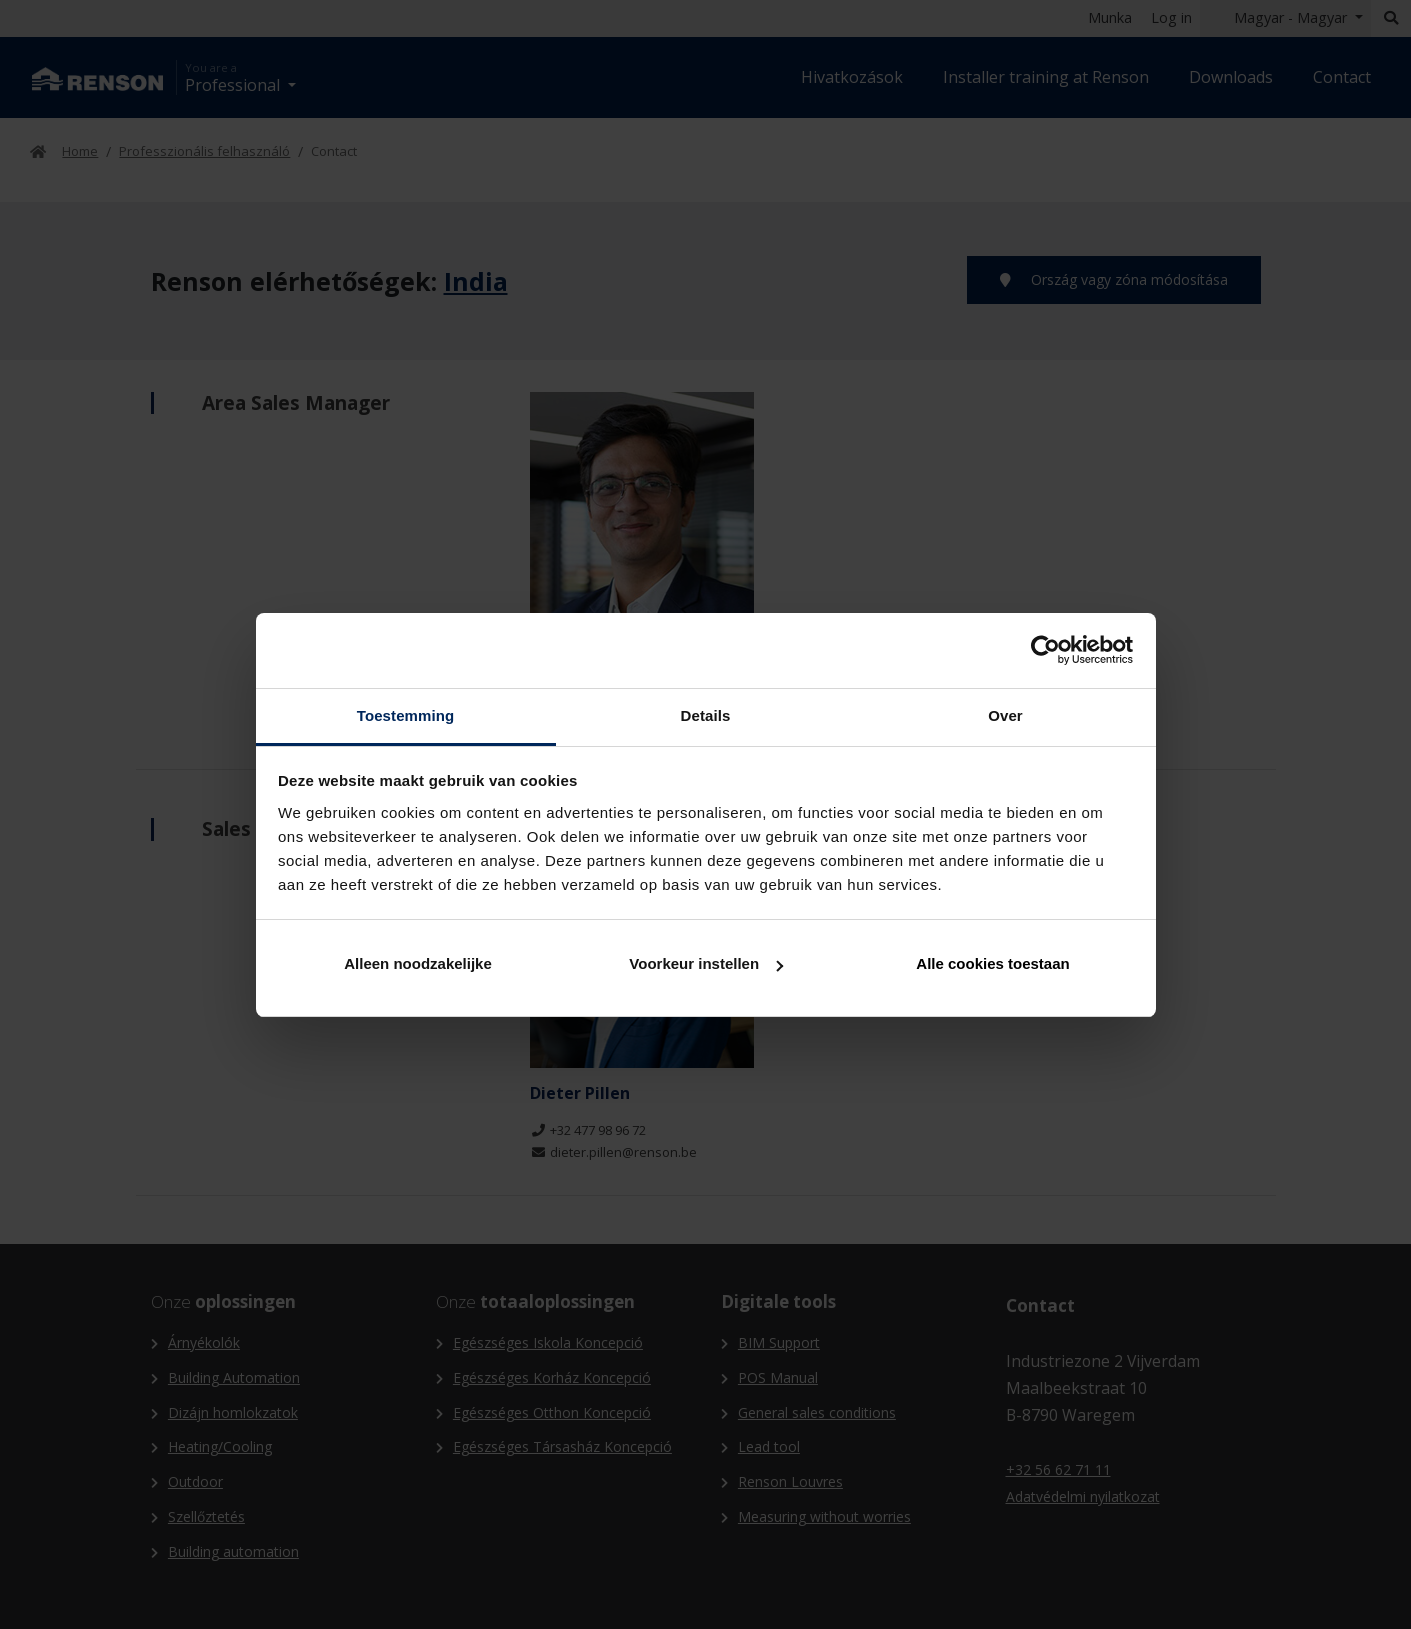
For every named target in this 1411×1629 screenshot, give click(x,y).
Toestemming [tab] (406, 715)
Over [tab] (1005, 715)
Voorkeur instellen (706, 963)
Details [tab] (706, 715)
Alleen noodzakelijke (418, 963)
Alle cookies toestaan (992, 963)
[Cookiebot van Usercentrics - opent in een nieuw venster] (1045, 650)
